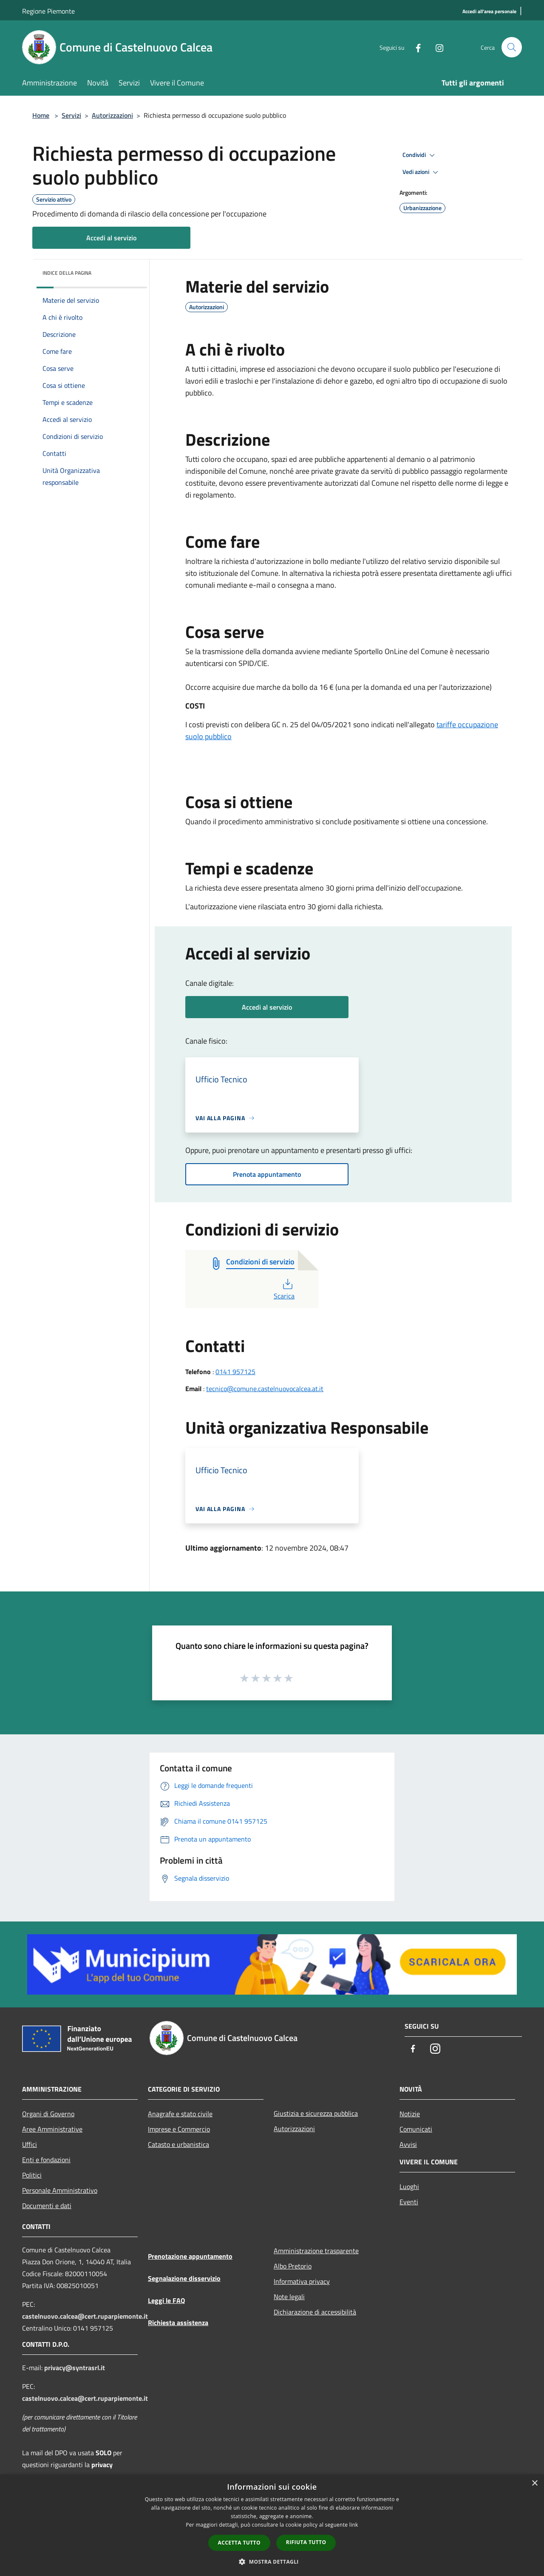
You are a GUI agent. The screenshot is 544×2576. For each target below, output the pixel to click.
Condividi (419, 155)
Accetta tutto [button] (239, 2542)
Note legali (289, 2296)
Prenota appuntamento (267, 1174)
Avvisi (408, 2144)
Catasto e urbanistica (178, 2144)
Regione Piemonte (48, 11)
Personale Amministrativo (59, 2190)
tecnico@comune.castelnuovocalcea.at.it (264, 1388)
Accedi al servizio (111, 238)
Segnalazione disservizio (184, 2278)
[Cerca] (512, 47)
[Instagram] (436, 47)
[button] (272, 2561)
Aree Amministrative (52, 2129)
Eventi (409, 2202)
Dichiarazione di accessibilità (315, 2312)
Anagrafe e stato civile (180, 2114)
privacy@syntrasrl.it (74, 2368)
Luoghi (409, 2186)
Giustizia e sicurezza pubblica (316, 2113)
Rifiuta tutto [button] (306, 2542)
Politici (32, 2175)
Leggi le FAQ (166, 2300)
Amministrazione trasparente (316, 2251)
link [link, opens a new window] (353, 2524)
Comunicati (416, 2129)
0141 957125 (235, 1371)
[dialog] (272, 2525)
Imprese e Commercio (179, 2129)
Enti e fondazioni (46, 2160)
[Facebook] (414, 47)
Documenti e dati (46, 2205)
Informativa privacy (302, 2281)
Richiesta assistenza (178, 2322)
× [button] (534, 2483)
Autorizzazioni (112, 115)
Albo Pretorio (293, 2266)
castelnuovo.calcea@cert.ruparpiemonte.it (85, 2316)
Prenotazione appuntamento (190, 2256)
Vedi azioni (421, 172)
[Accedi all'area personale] (489, 12)
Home (40, 115)
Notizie (410, 2114)
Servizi (71, 115)
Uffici (29, 2144)
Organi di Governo (48, 2114)
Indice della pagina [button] (66, 273)
